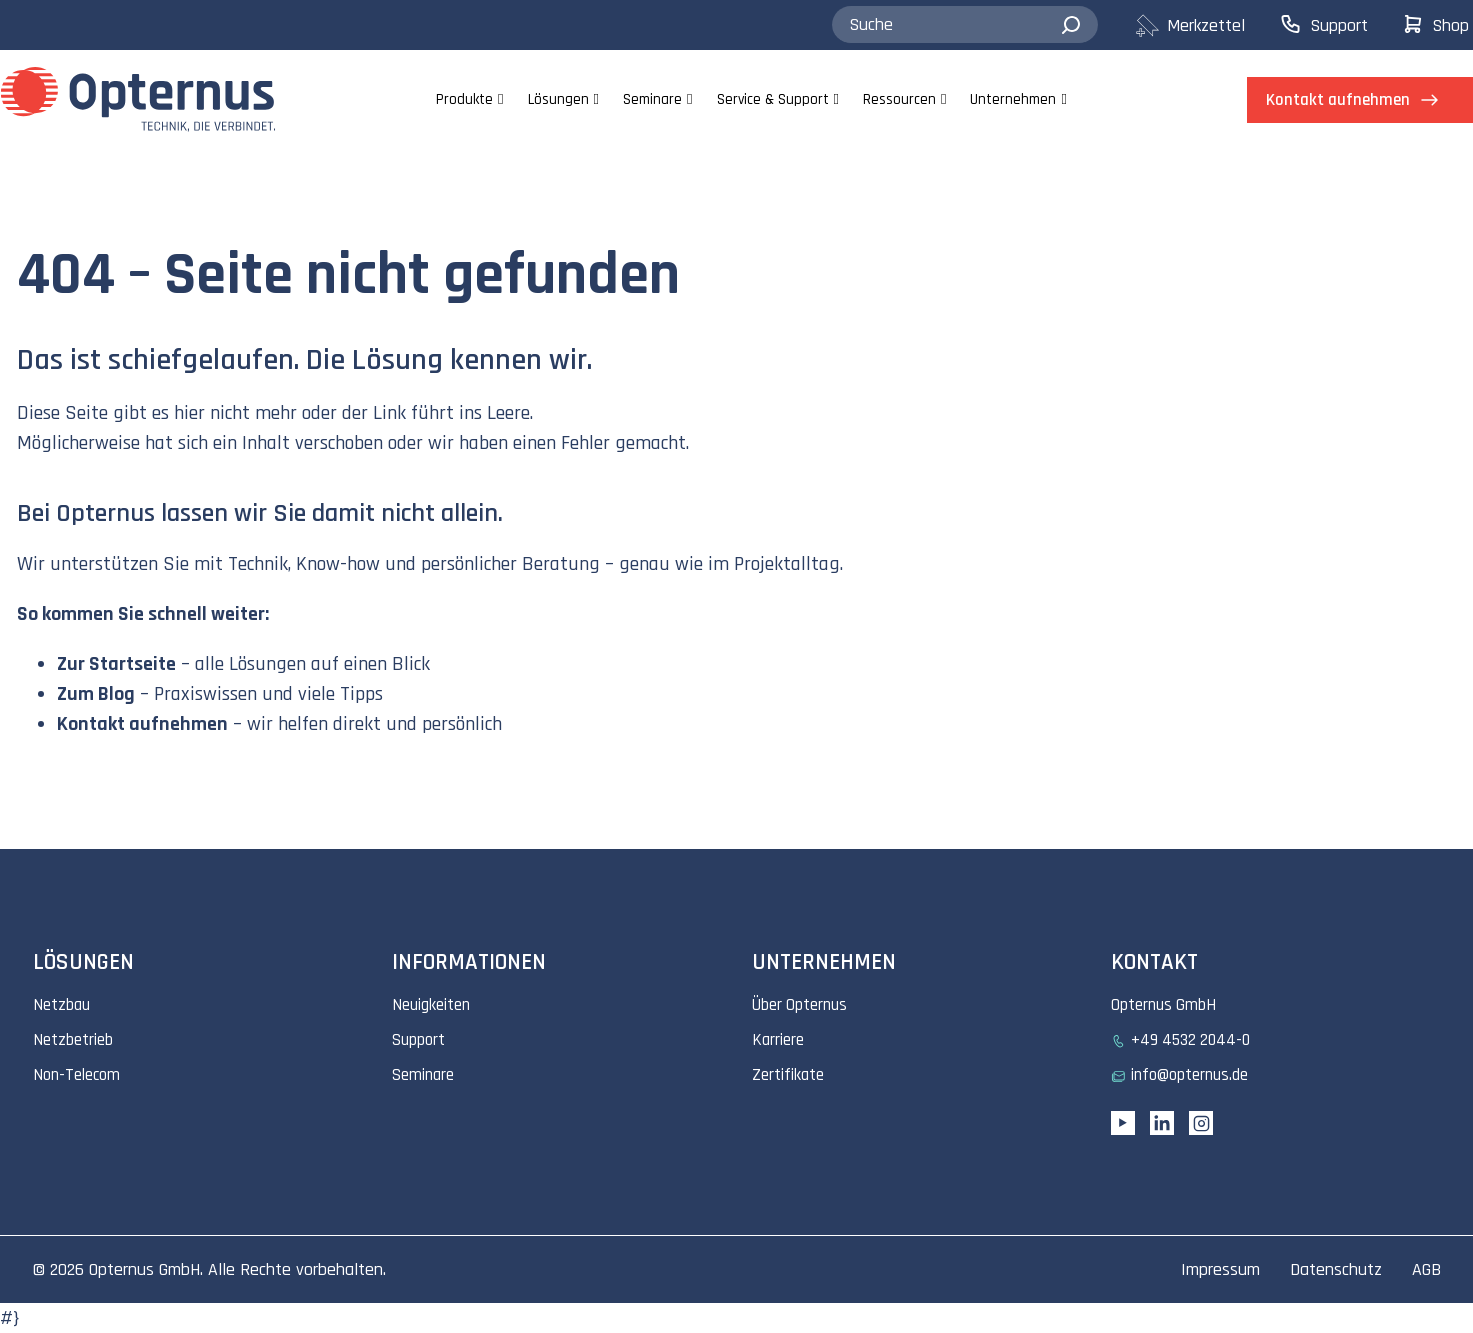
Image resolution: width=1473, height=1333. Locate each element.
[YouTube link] (1123, 1123)
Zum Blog (96, 694)
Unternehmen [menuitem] (1013, 99)
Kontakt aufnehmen (142, 724)
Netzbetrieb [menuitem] (73, 1040)
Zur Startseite (116, 664)
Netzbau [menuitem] (61, 1005)
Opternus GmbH (144, 1269)
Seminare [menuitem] (652, 99)
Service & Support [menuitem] (773, 99)
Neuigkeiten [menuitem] (431, 1005)
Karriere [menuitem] (778, 1040)
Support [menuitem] (418, 1040)
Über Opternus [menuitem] (799, 1005)
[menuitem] (1206, 25)
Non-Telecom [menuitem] (76, 1075)
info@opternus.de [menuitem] (1189, 1075)
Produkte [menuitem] (464, 99)
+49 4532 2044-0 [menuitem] (1190, 1040)
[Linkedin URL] (1162, 1123)
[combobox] (965, 25)
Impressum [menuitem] (1220, 1269)
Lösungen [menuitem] (558, 99)
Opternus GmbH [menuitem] (1163, 1005)
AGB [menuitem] (1426, 1269)
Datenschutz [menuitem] (1336, 1269)
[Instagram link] (1201, 1123)
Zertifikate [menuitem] (788, 1075)
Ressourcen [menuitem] (899, 99)
